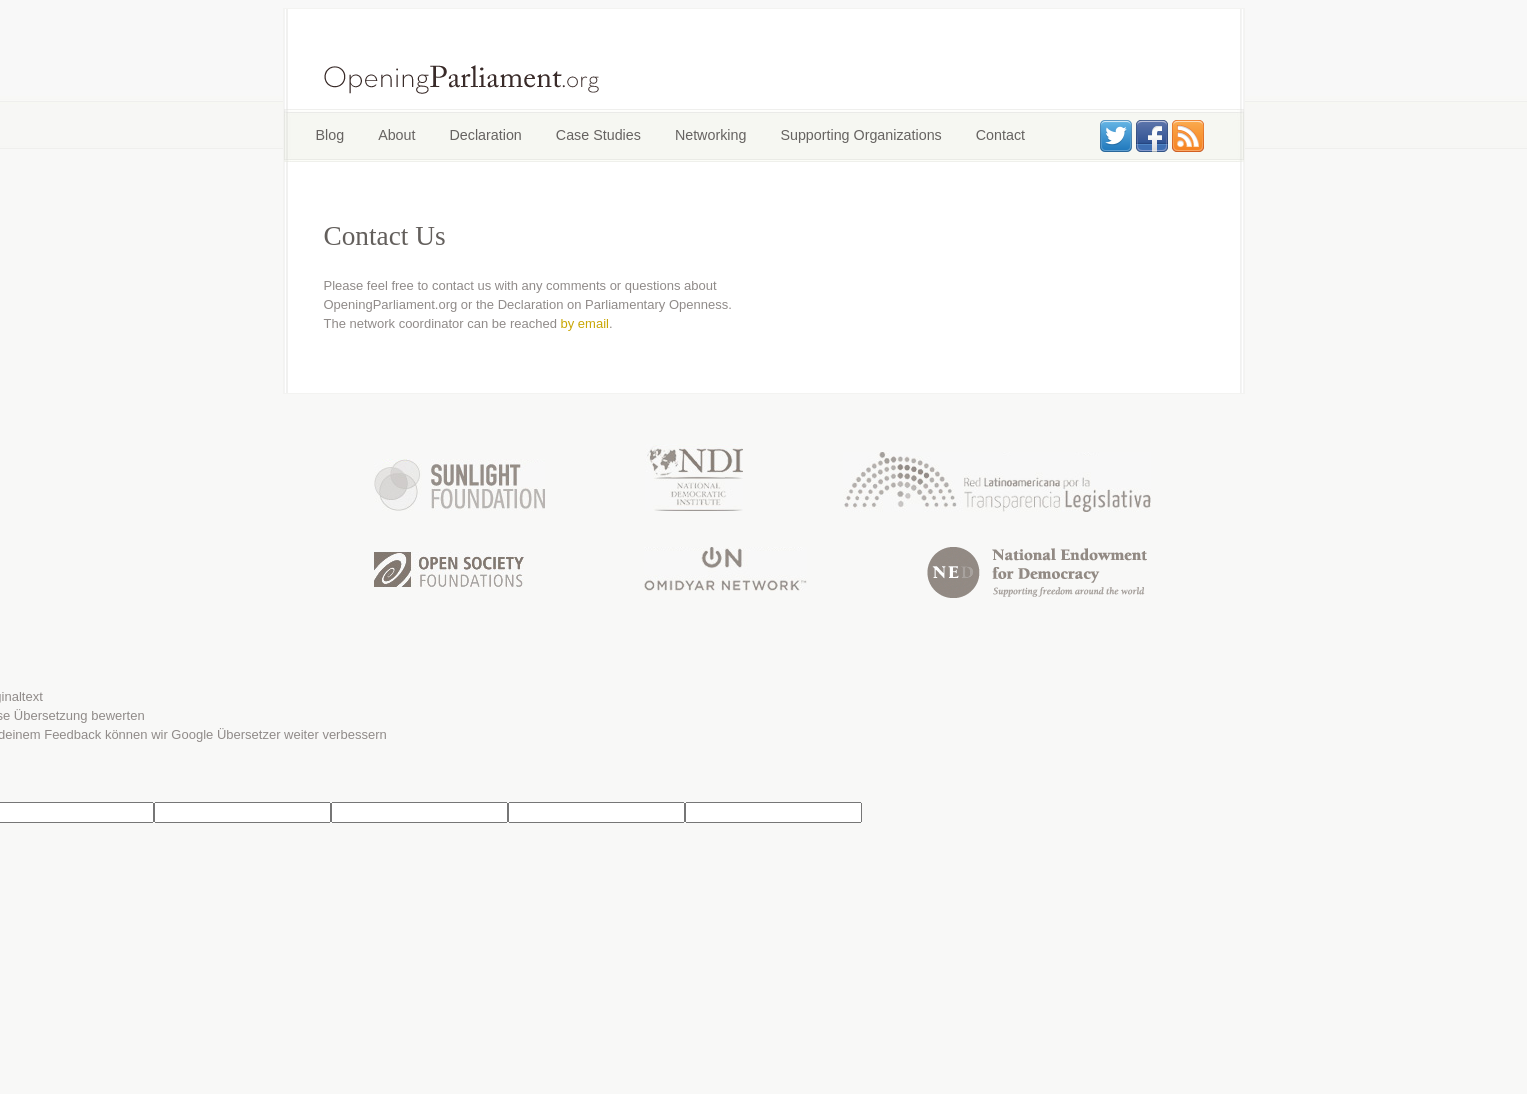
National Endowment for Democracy (1037, 572)
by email (585, 323)
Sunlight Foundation (459, 485)
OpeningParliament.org (462, 79)
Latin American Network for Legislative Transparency (997, 482)
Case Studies (598, 135)
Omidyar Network (725, 569)
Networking (711, 135)
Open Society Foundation (449, 569)
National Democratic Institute (694, 477)
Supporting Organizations (860, 135)
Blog (330, 135)
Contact (1000, 135)
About (396, 135)
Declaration (486, 135)
